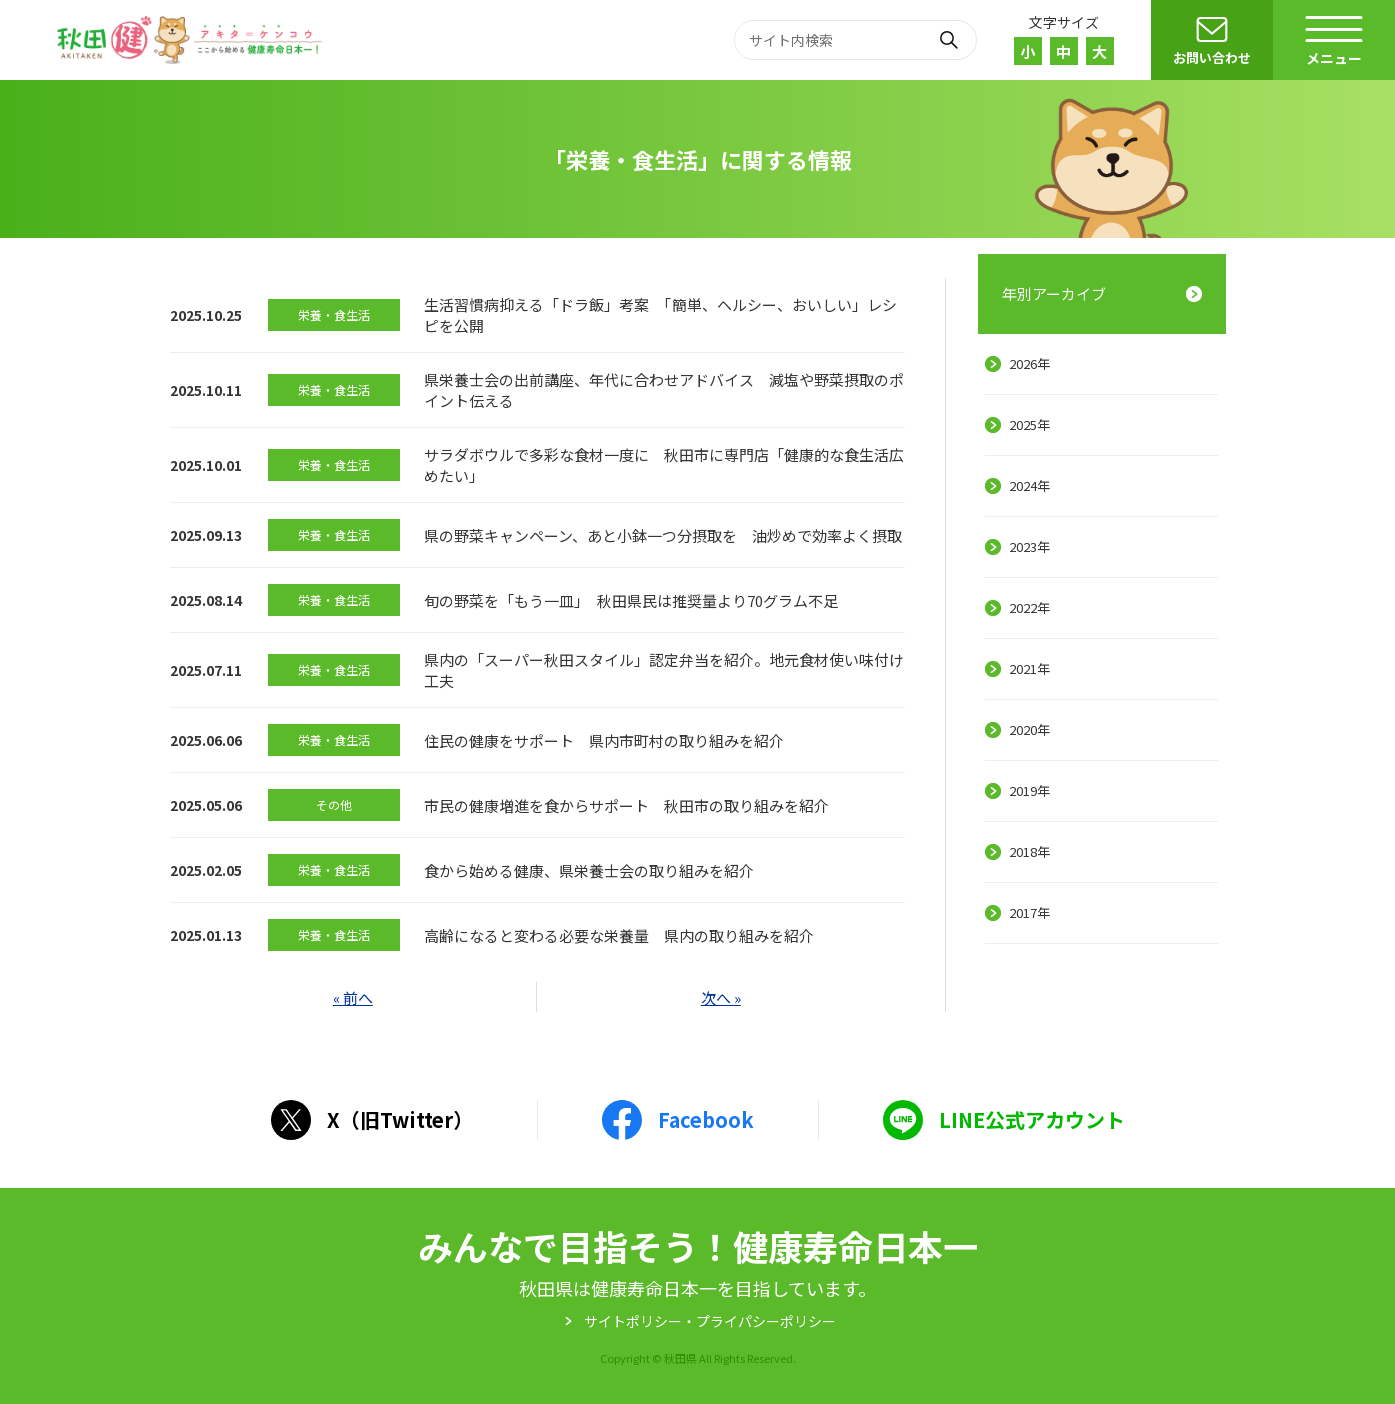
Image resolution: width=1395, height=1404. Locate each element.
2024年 (1029, 485)
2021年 (1029, 668)
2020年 (1029, 729)
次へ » (721, 997)
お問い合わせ (1212, 57)
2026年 (1029, 363)
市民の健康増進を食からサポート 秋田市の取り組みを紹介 (626, 805)
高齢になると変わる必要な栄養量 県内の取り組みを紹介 (619, 935)
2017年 (1029, 912)
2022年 (1029, 607)
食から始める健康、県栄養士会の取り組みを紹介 (589, 870)
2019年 (1029, 790)
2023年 (1029, 546)
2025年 (1029, 424)
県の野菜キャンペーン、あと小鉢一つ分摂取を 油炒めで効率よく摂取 (663, 535)
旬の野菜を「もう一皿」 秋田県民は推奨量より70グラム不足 (631, 600)
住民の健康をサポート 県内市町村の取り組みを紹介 (604, 740)
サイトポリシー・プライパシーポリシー (710, 1321)
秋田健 (192, 40)
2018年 (1029, 851)
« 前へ (353, 997)
